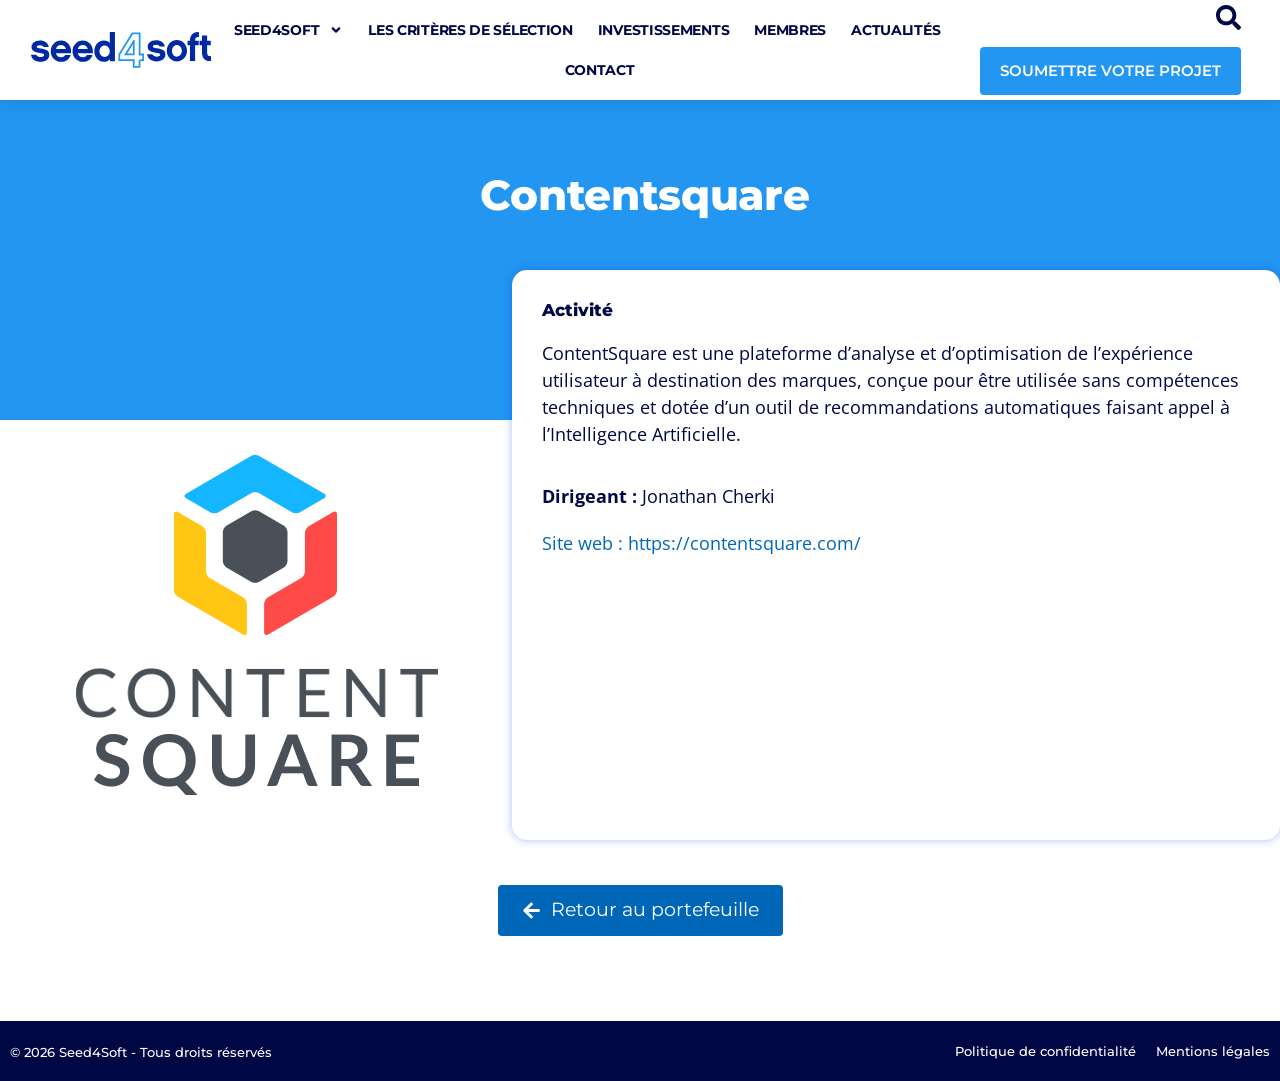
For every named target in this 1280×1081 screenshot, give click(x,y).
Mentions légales (1213, 1051)
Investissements (664, 30)
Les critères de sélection (470, 30)
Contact (600, 70)
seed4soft (288, 30)
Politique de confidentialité (1045, 1051)
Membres (790, 30)
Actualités (895, 30)
